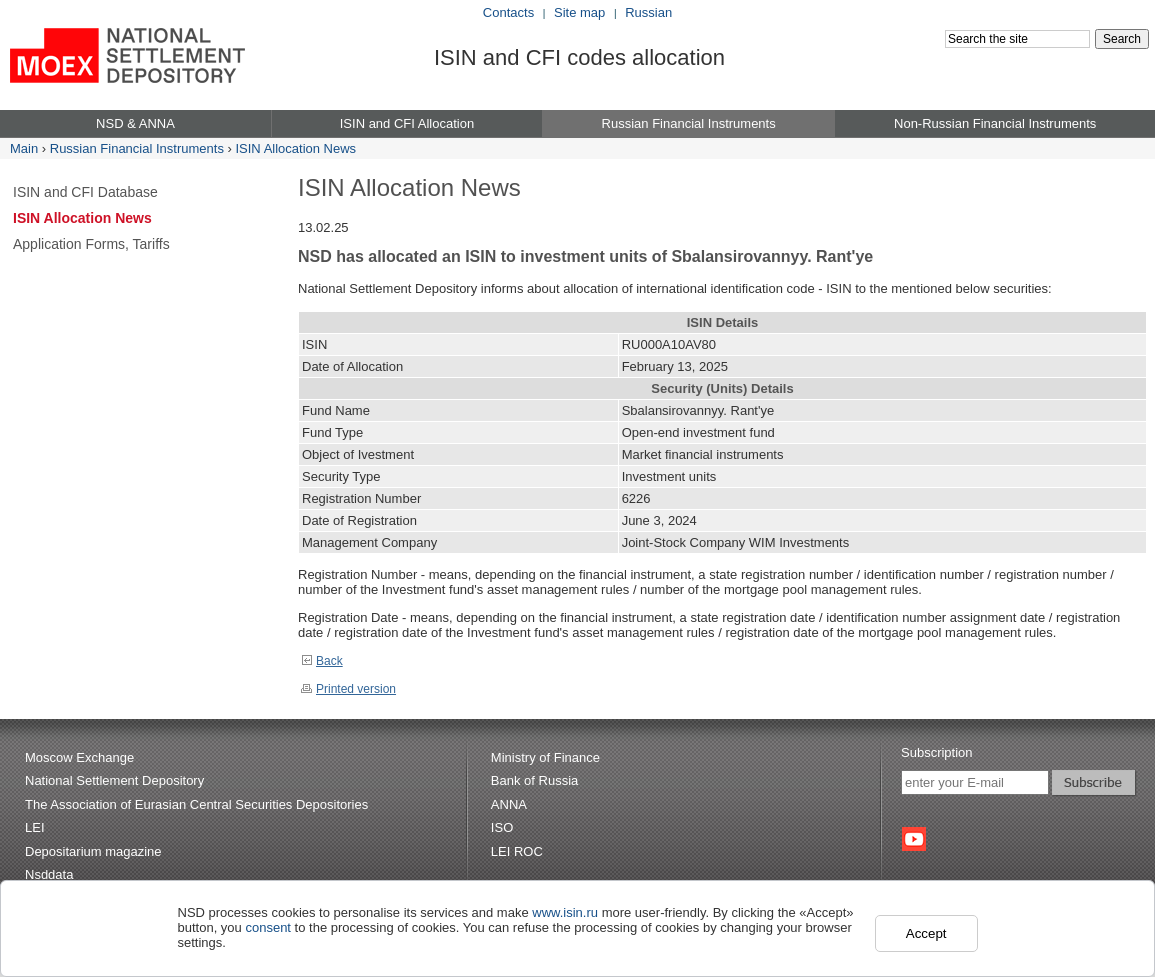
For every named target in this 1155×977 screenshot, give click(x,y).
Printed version (348, 689)
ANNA (509, 804)
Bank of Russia (534, 780)
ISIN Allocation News (295, 148)
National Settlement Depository (114, 780)
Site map (579, 12)
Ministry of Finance (545, 757)
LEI (35, 827)
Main (24, 148)
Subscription (937, 752)
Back (322, 661)
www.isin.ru (565, 912)
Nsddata (49, 874)
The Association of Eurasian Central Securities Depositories (196, 804)
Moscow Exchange (79, 757)
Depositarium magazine (93, 851)
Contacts (508, 12)
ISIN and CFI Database (85, 192)
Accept (926, 933)
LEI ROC (517, 851)
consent (268, 927)
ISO (502, 827)
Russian (648, 12)
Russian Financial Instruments (137, 148)
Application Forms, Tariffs (91, 244)
